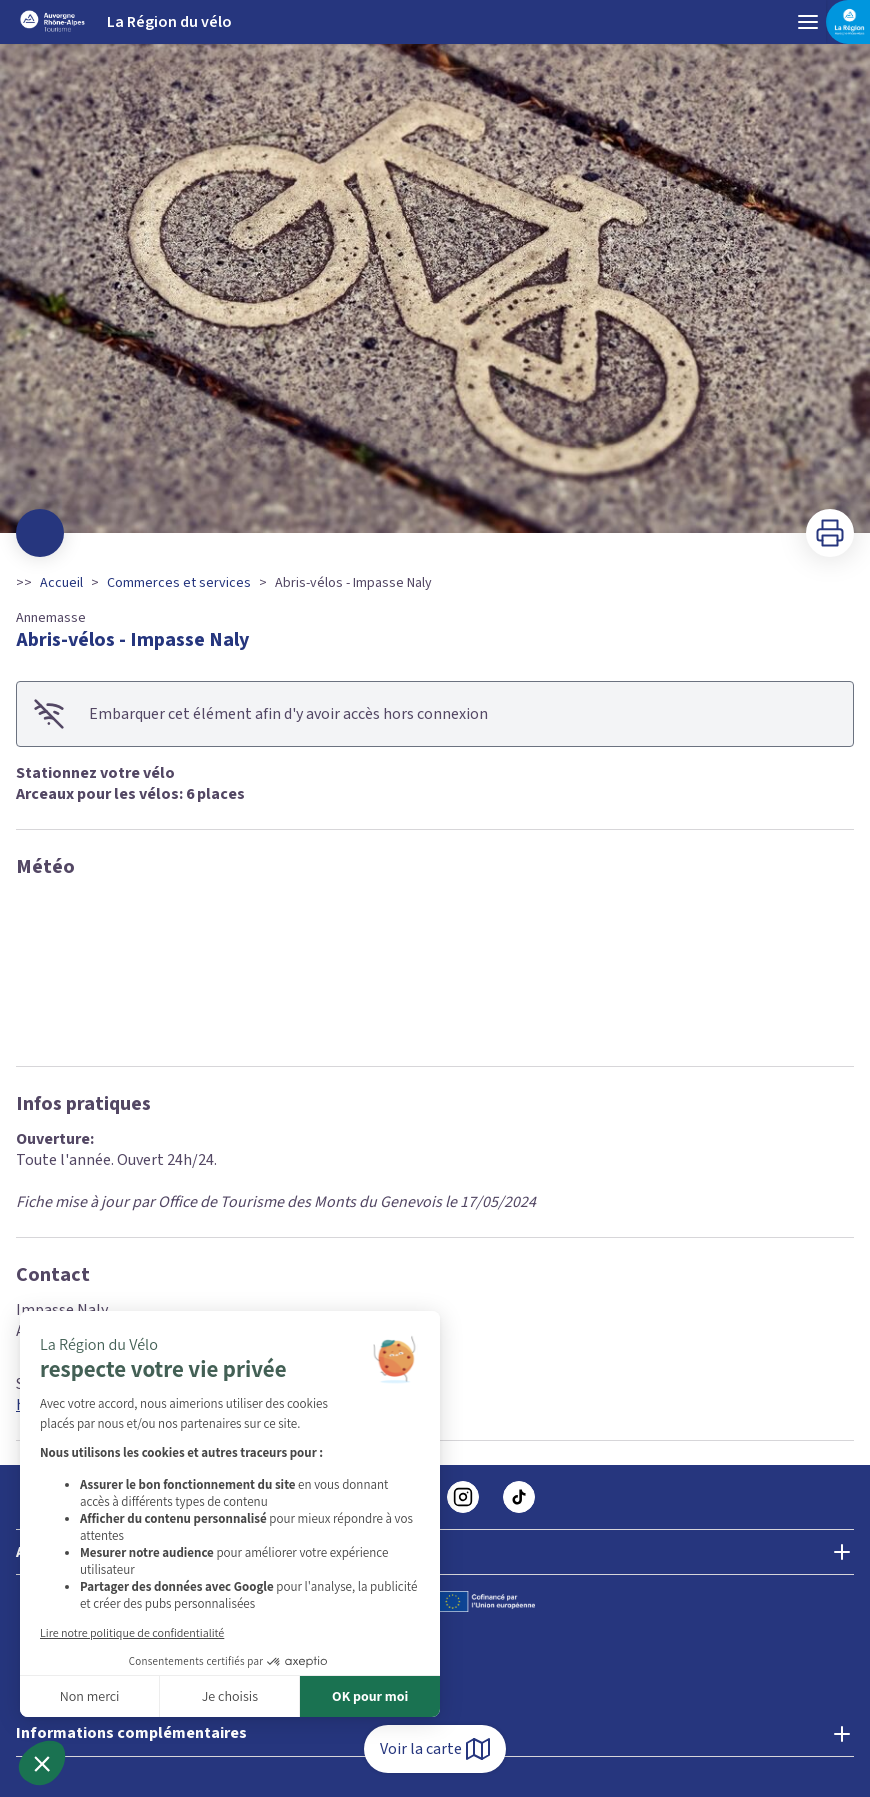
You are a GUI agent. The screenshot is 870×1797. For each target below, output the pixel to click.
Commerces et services (179, 583)
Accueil (61, 583)
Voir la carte (435, 1749)
